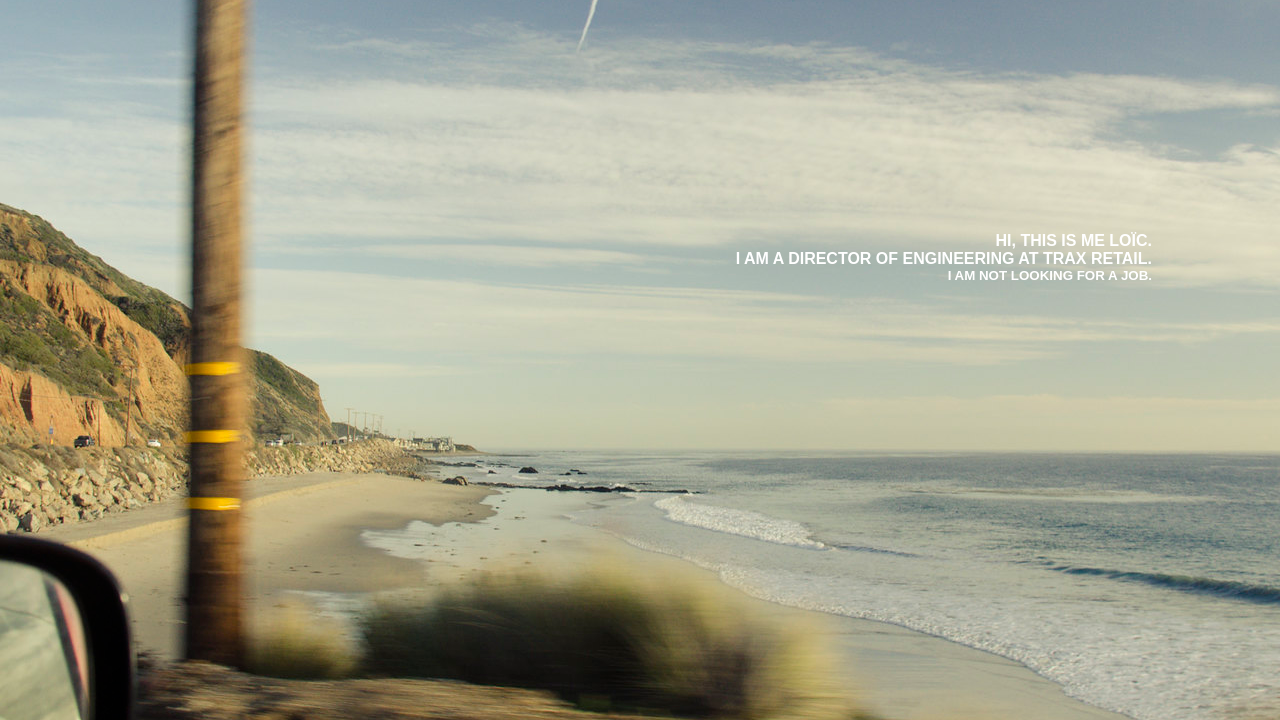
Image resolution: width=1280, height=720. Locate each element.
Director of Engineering (901, 258)
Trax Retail (1095, 258)
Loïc (1128, 240)
